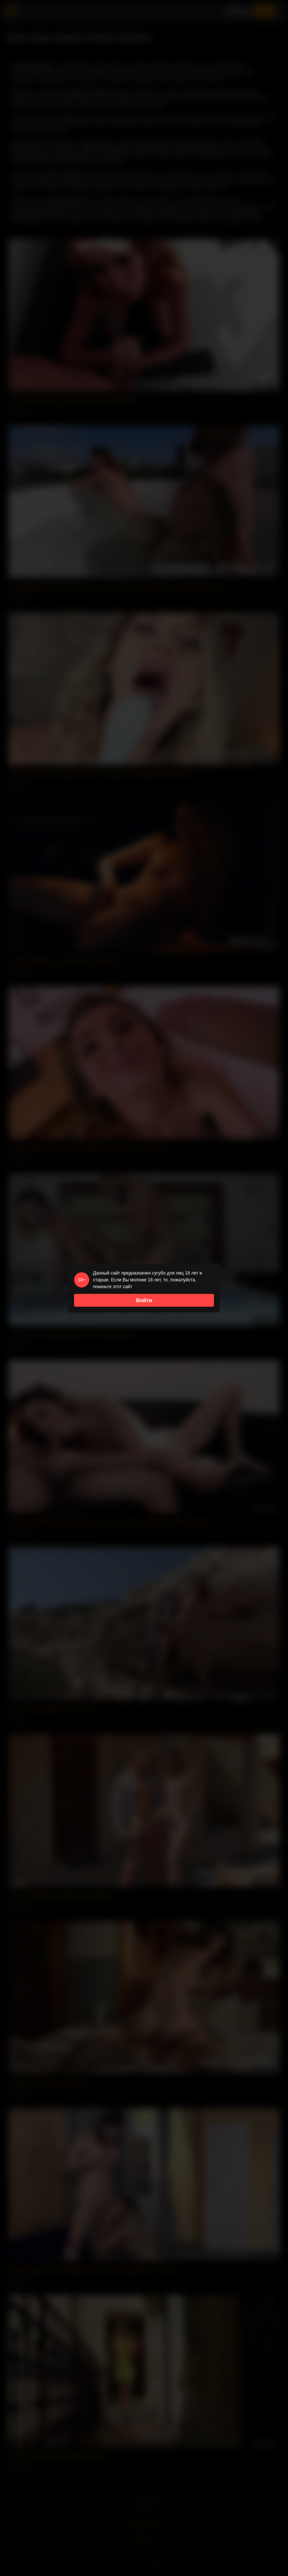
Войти (144, 1300)
